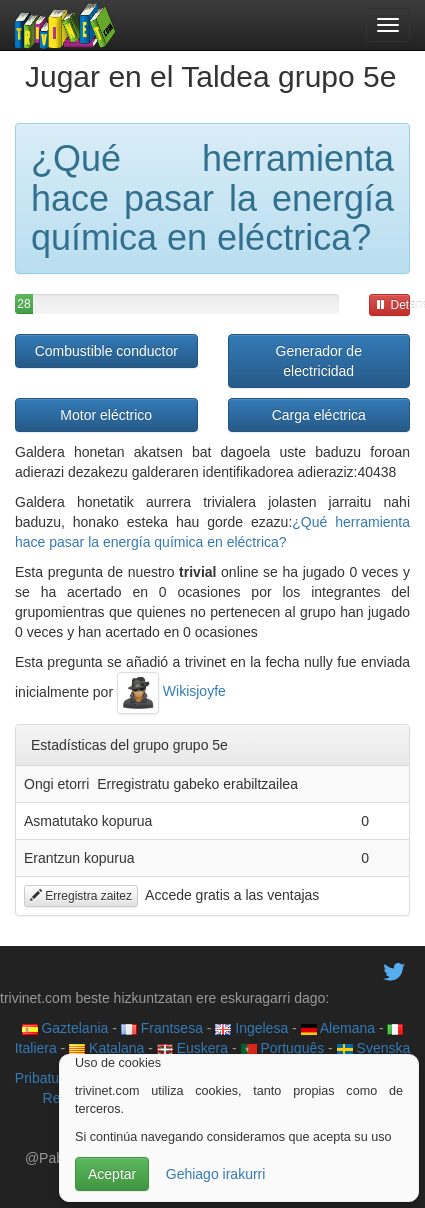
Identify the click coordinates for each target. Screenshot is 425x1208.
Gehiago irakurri (216, 1174)
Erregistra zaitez (81, 896)
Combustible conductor (106, 351)
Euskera (192, 1048)
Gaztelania (65, 1028)
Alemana (338, 1028)
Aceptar (112, 1174)
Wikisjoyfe (171, 691)
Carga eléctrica (319, 415)
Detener (392, 305)
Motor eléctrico (106, 415)
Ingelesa (251, 1028)
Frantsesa (162, 1028)
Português (283, 1048)
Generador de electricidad (319, 361)
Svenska (374, 1048)
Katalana (106, 1048)
